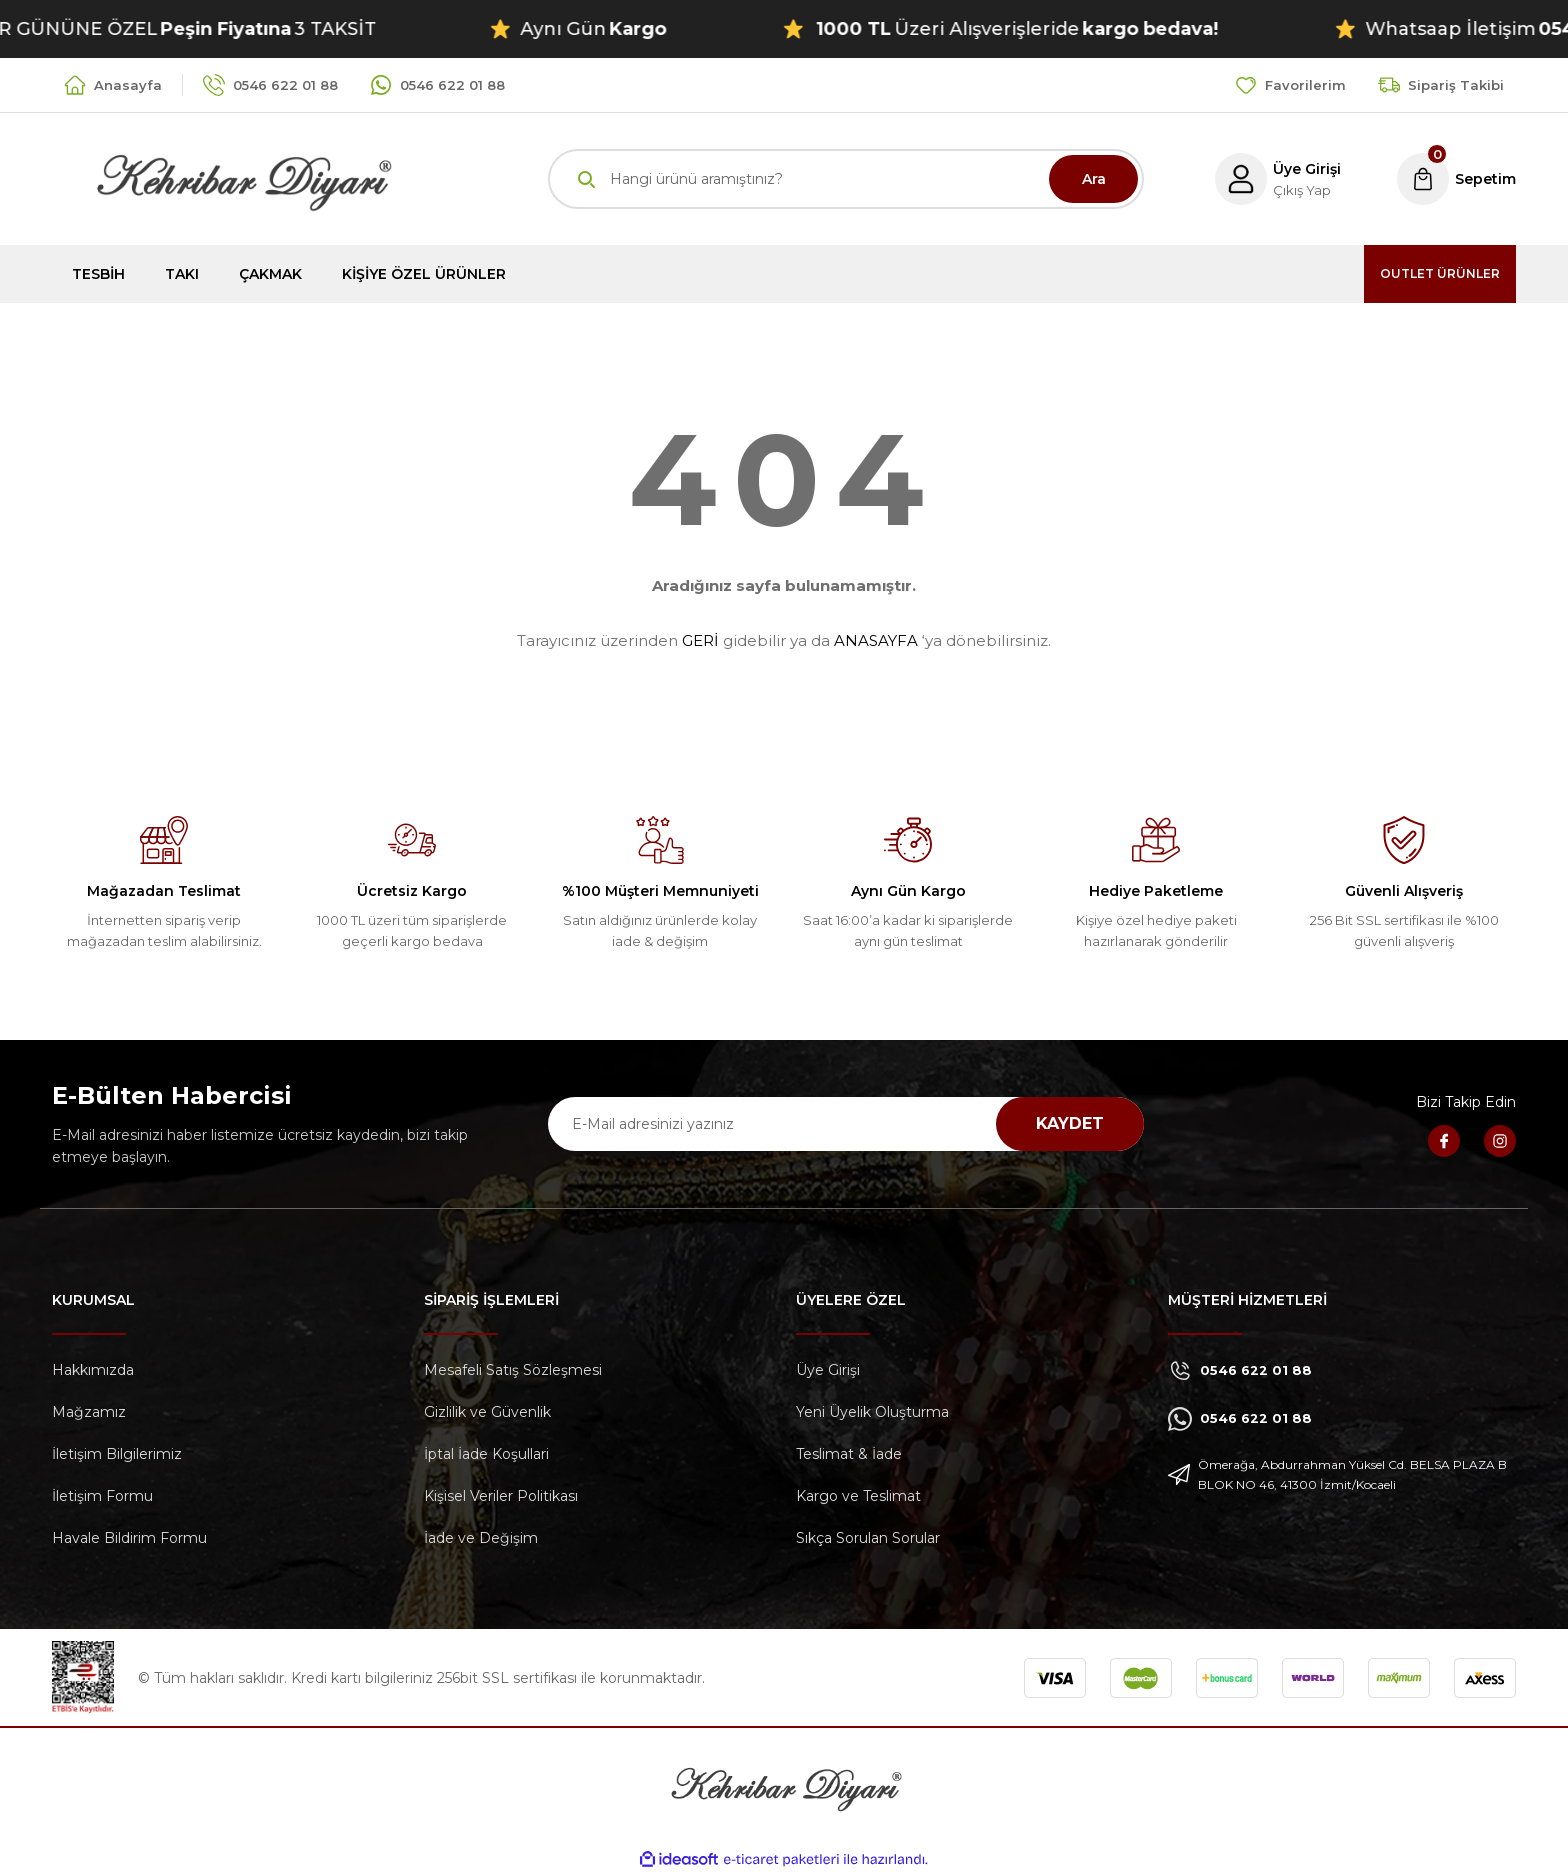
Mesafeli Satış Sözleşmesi (513, 1370)
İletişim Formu (102, 1496)
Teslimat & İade (849, 1454)
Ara (1094, 179)
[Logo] (222, 177)
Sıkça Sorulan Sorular (868, 1538)
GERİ (700, 640)
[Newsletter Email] (846, 1124)
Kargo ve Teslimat (858, 1496)
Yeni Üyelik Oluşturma (872, 1412)
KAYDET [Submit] (1070, 1123)
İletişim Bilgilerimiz (117, 1454)
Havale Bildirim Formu (129, 1538)
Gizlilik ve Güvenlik (487, 1412)
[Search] (846, 179)
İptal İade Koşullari (486, 1454)
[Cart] (1453, 179)
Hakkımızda (93, 1370)
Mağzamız (89, 1412)
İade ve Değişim (481, 1538)
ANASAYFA (876, 640)
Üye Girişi (828, 1370)
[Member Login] (1269, 179)
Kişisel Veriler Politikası (501, 1496)
